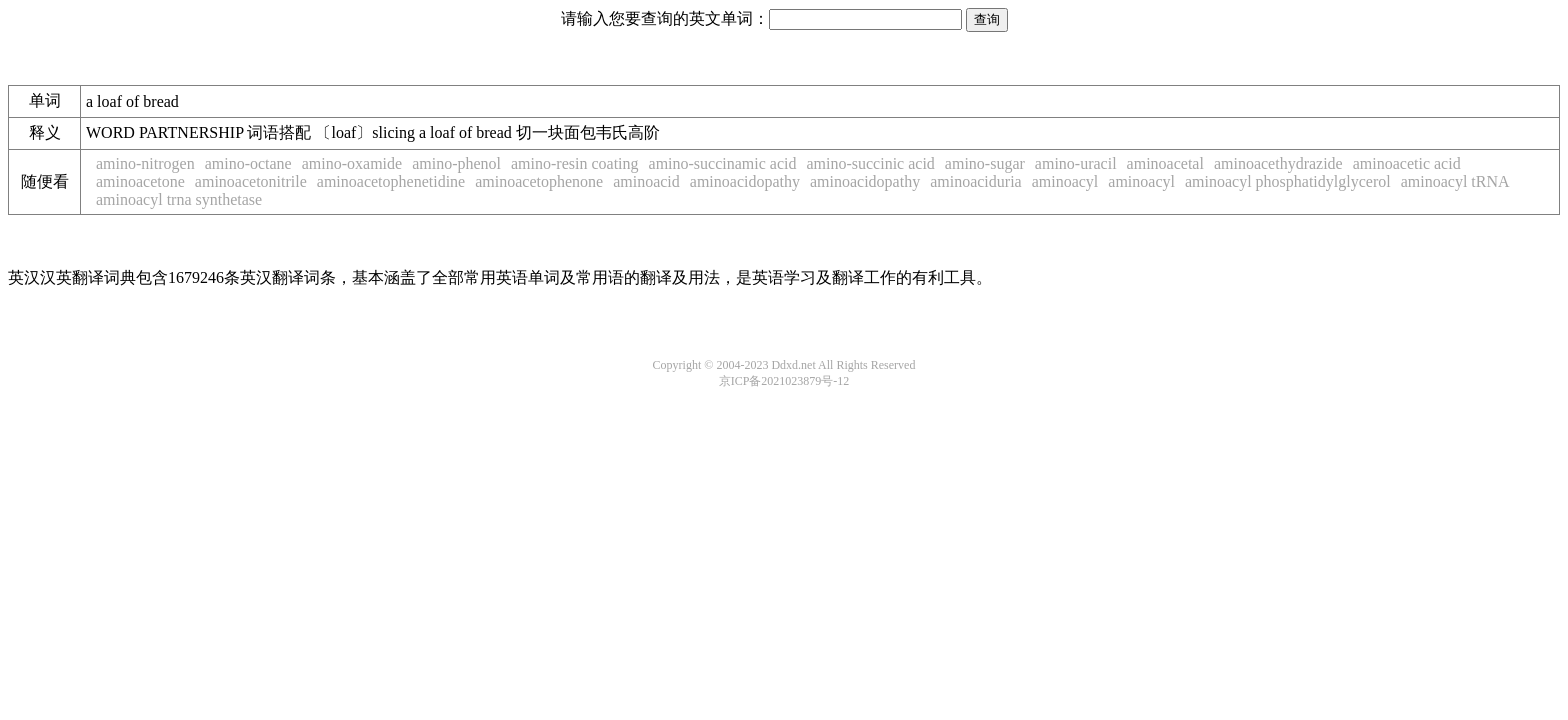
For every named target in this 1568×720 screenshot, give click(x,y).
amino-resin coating (575, 163)
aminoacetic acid (1407, 163)
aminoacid (646, 181)
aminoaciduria (976, 181)
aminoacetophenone (539, 181)
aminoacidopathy (745, 181)
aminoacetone (140, 181)
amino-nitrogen (145, 163)
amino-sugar (985, 163)
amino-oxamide (352, 163)
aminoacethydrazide (1278, 163)
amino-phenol (456, 163)
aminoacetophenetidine (391, 181)
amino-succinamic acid (723, 163)
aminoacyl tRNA (1455, 181)
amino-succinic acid (870, 163)
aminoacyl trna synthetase (179, 199)
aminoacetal (1165, 163)
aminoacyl (1065, 181)
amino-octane (248, 163)
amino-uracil (1076, 163)
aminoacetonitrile (251, 181)
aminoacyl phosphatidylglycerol (1288, 181)
